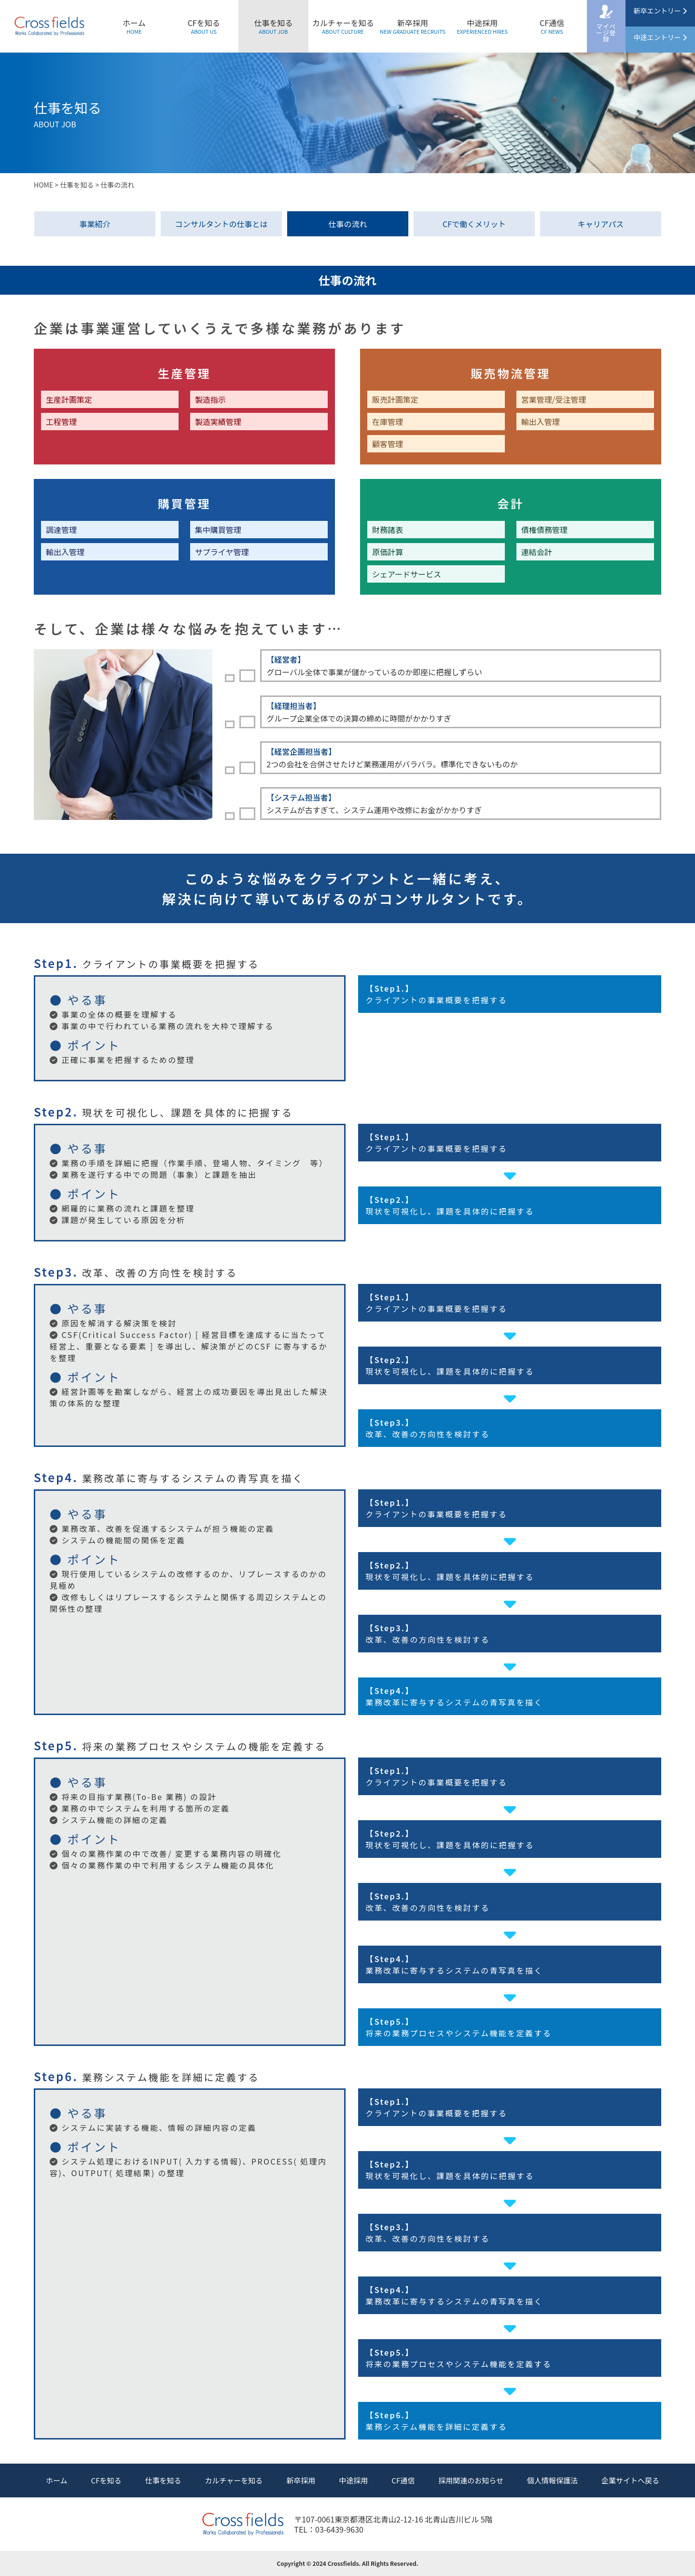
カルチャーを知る (343, 26)
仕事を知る (273, 26)
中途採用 (482, 26)
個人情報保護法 (552, 2480)
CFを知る (204, 26)
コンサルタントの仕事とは (221, 224)
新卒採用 (412, 26)
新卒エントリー (660, 10)
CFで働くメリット (474, 224)
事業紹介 (94, 224)
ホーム (134, 26)
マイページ (606, 32)
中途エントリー (660, 37)
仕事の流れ (347, 224)
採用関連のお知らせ (470, 2480)
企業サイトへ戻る (630, 2480)
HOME (43, 185)
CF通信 (552, 26)
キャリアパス (601, 224)
